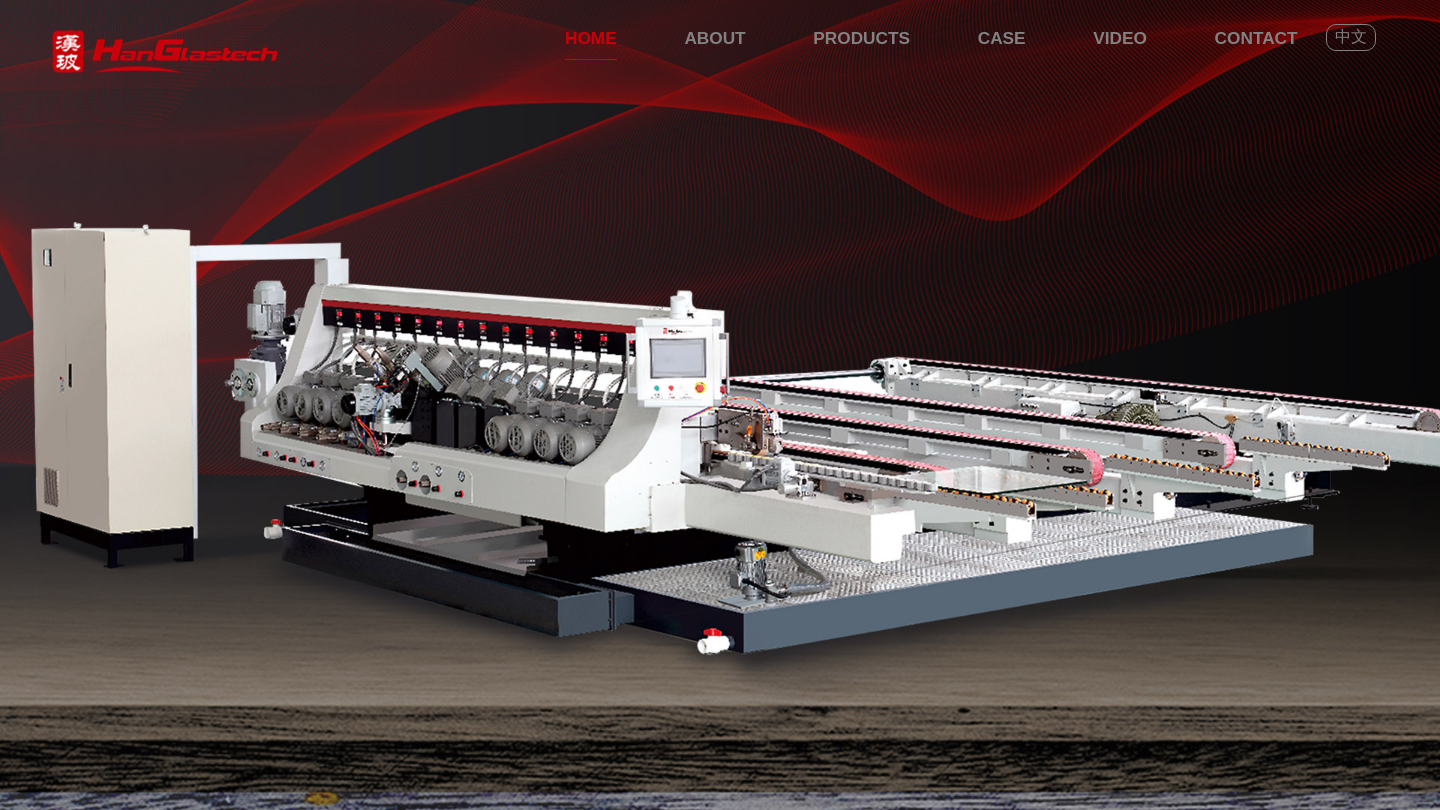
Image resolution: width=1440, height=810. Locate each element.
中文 (1351, 36)
